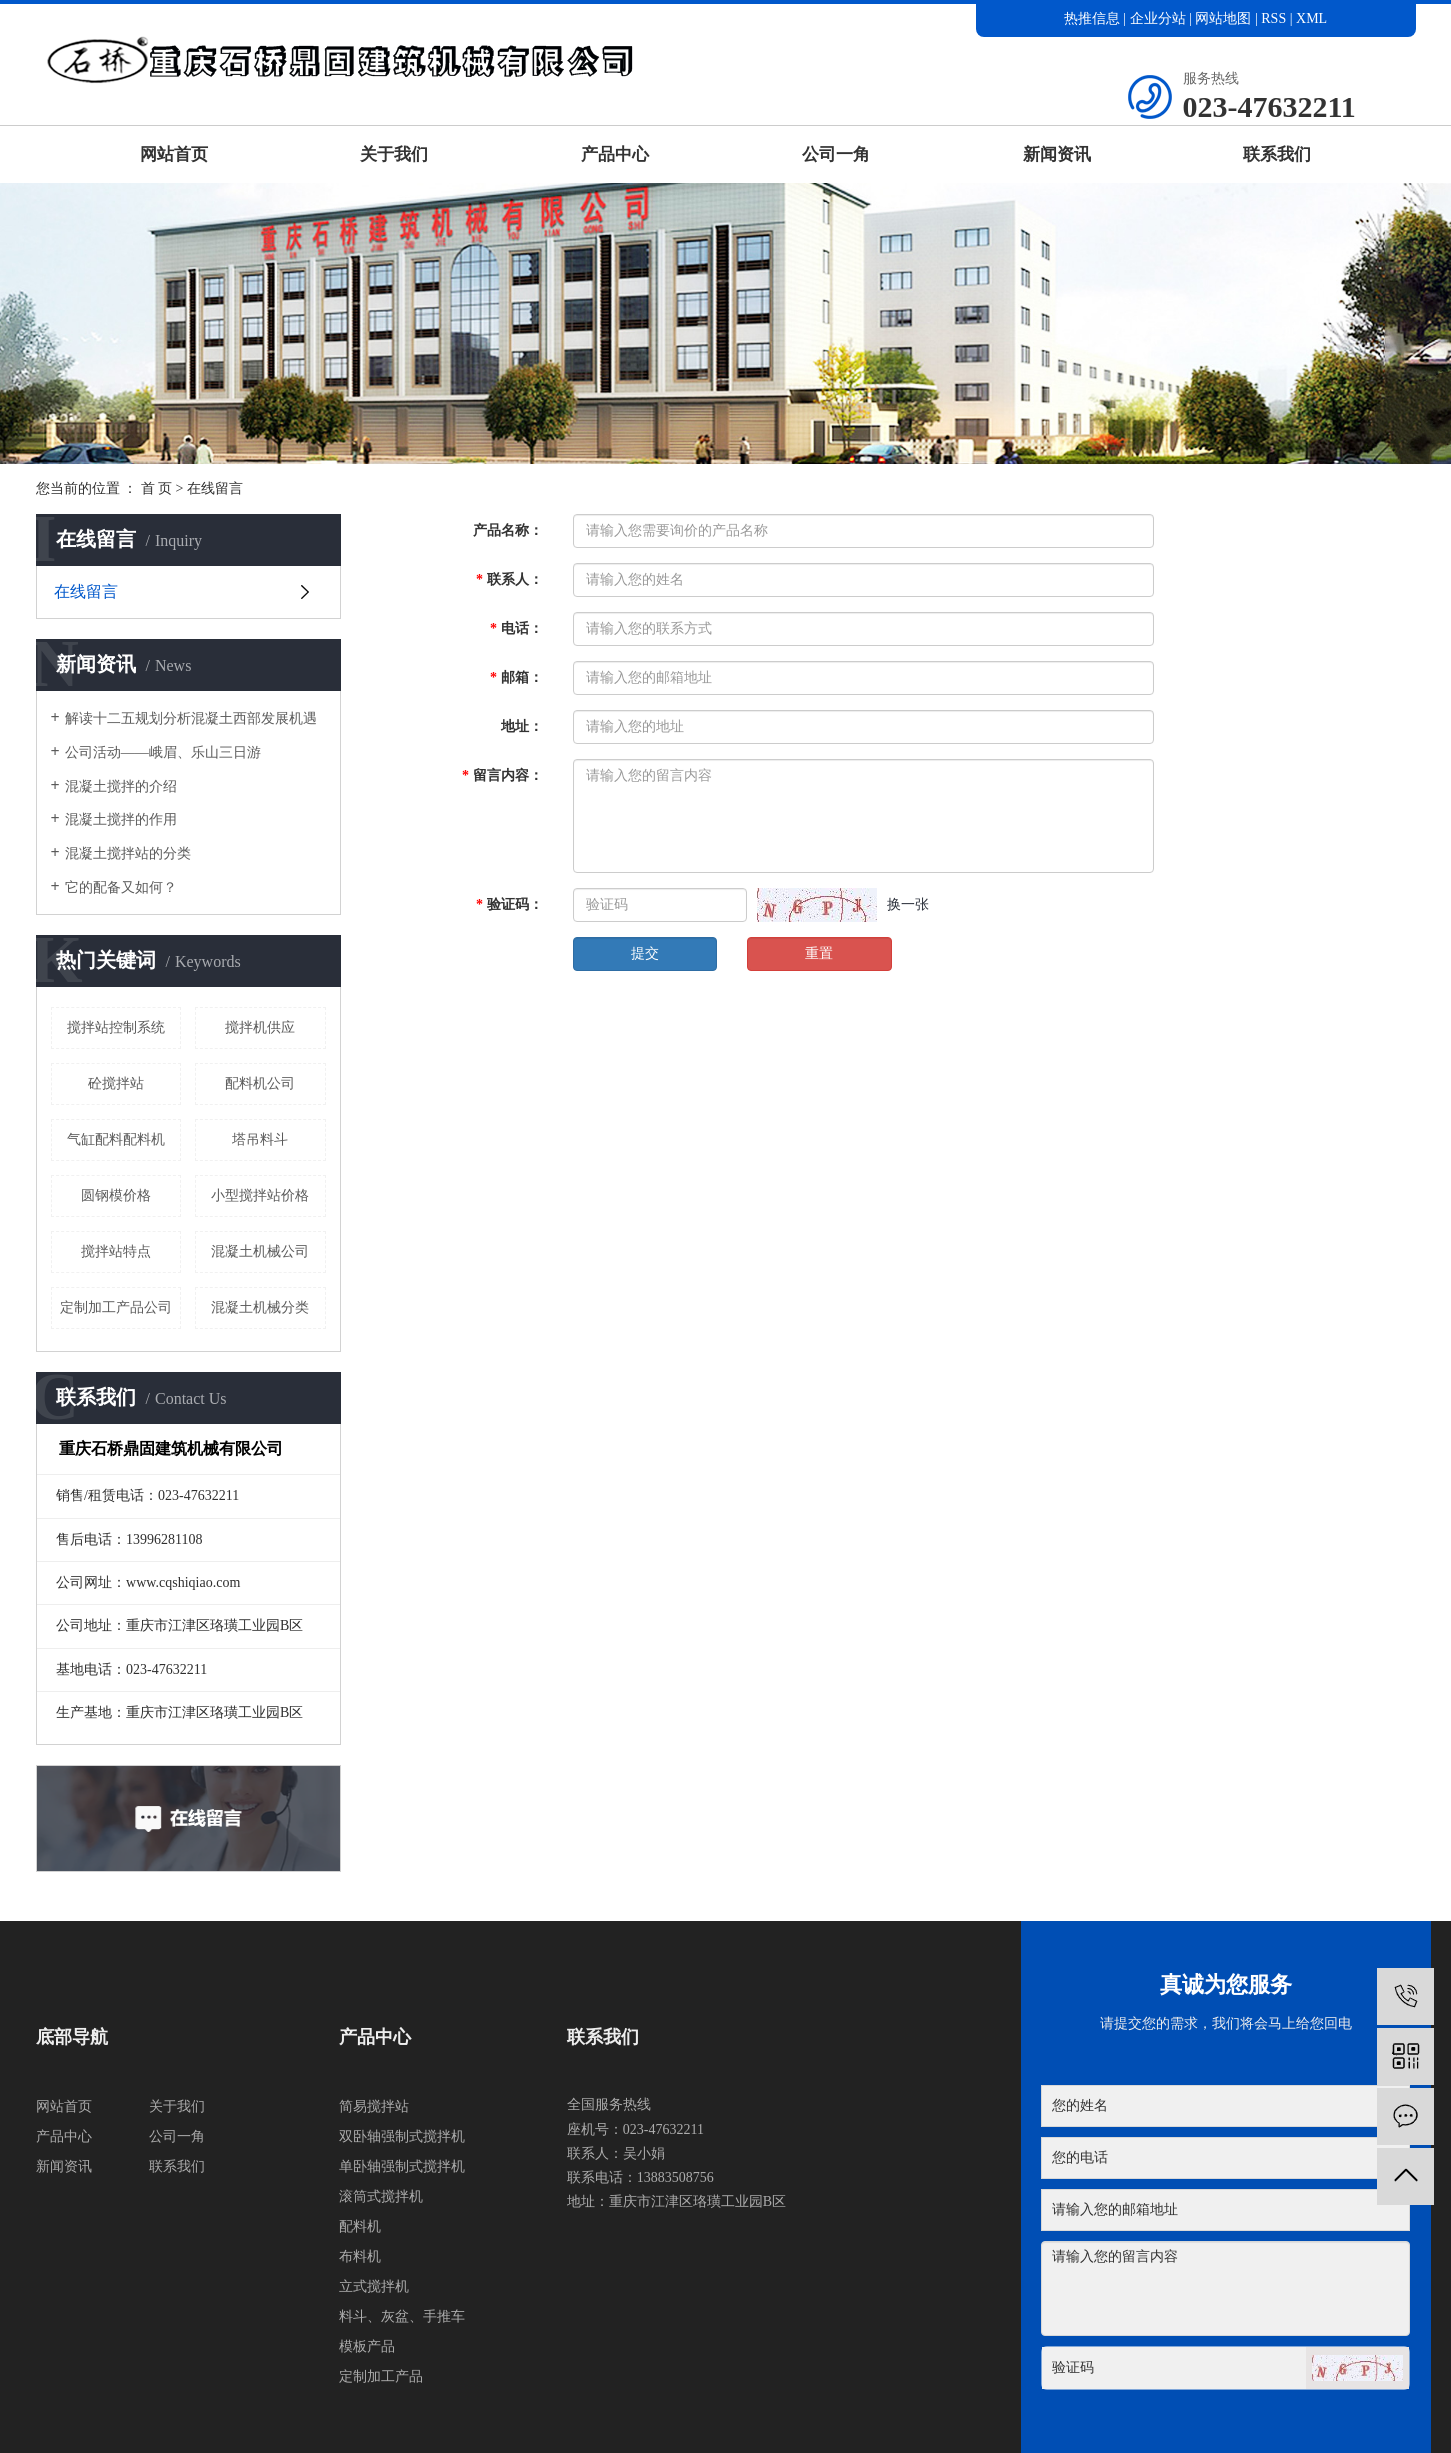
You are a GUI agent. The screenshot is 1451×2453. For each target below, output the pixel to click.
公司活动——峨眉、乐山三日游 (163, 752)
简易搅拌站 (374, 2106)
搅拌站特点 (116, 1251)
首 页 (157, 488)
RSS (1273, 18)
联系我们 (1277, 154)
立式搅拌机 (374, 2286)
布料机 (360, 2256)
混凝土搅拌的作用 (121, 819)
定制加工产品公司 (116, 1307)
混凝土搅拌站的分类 (128, 853)
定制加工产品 (381, 2376)
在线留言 (86, 591)
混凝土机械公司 (260, 1251)
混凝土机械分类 (260, 1307)
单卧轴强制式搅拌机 (402, 2166)
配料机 (360, 2226)
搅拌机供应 (260, 1027)
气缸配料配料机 (116, 1139)
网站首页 (174, 154)
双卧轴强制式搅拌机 (402, 2136)
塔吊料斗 (260, 1139)
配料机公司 (260, 1083)
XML (1311, 18)
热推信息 (1092, 18)
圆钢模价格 (116, 1195)
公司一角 (836, 154)
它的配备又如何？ (121, 887)
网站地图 (1225, 18)
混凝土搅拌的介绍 (121, 786)
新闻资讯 (1057, 154)
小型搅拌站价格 (260, 1195)
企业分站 (1158, 18)
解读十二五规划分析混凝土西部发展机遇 (191, 718)
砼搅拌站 (116, 1083)
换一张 (908, 904)
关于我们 (394, 154)
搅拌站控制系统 (116, 1027)
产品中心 (615, 154)
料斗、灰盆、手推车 (402, 2316)
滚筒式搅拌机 (381, 2196)
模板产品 (367, 2346)
